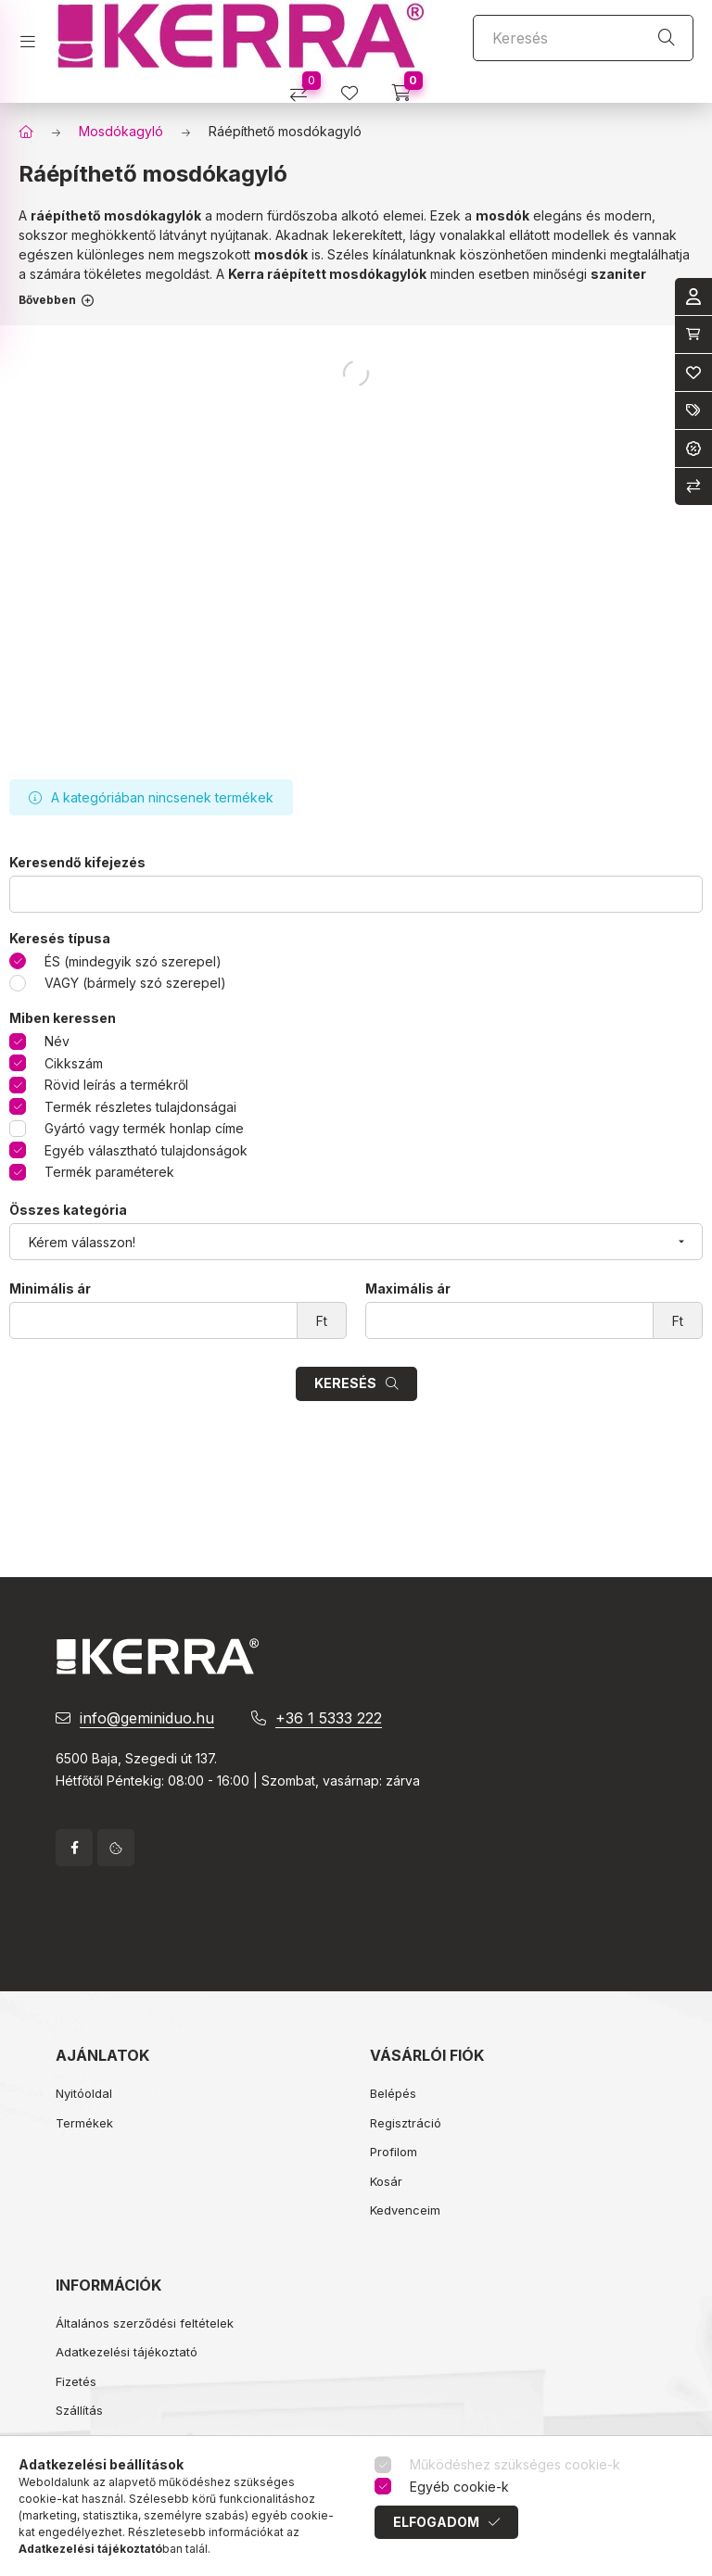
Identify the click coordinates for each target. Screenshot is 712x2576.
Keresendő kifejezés (77, 862)
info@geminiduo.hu (147, 1718)
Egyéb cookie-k (459, 2486)
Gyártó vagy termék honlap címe (144, 1128)
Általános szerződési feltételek (145, 2323)
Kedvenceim (405, 2210)
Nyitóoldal (84, 2093)
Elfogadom (436, 2522)
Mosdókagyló (121, 131)
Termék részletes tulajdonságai (140, 1107)
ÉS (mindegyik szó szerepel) (133, 961)
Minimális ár (50, 1289)
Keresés (345, 1383)
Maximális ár (408, 1289)
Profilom (393, 2151)
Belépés (393, 2093)
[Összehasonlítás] (305, 86)
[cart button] (407, 86)
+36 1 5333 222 (328, 1718)
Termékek (84, 2122)
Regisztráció (405, 2122)
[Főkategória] (26, 131)
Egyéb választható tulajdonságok (146, 1150)
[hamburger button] (35, 35)
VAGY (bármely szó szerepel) (135, 983)
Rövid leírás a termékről (116, 1084)
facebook (74, 1847)
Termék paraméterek (109, 1172)
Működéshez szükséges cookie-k (515, 2464)
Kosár (386, 2181)
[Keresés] (583, 38)
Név (57, 1041)
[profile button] (356, 86)
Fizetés (76, 2381)
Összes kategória (68, 1210)
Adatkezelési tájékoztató (126, 2351)
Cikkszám (73, 1063)
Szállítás (79, 2410)
